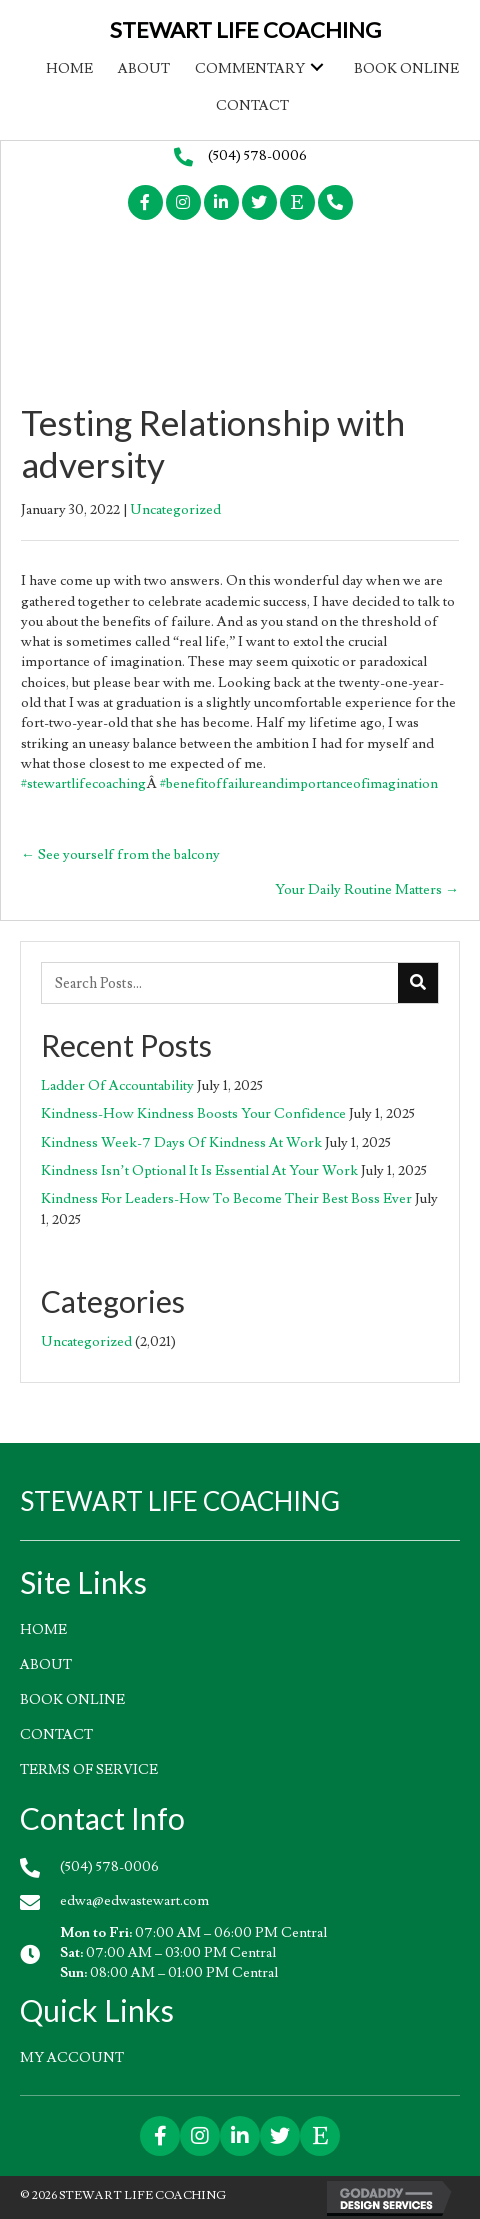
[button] (317, 66)
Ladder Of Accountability (117, 1086)
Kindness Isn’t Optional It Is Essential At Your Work (199, 1171)
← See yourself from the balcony (120, 855)
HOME (43, 1630)
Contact (56, 1735)
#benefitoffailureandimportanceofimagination (299, 784)
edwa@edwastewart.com (134, 1901)
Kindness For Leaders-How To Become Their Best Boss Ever (226, 1199)
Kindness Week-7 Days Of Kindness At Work (181, 1143)
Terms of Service (89, 1770)
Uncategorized (175, 510)
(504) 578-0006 (257, 156)
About (46, 1665)
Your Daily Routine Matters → (367, 890)
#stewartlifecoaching (83, 784)
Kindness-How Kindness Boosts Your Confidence (193, 1114)
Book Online (72, 1700)
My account (72, 2058)
